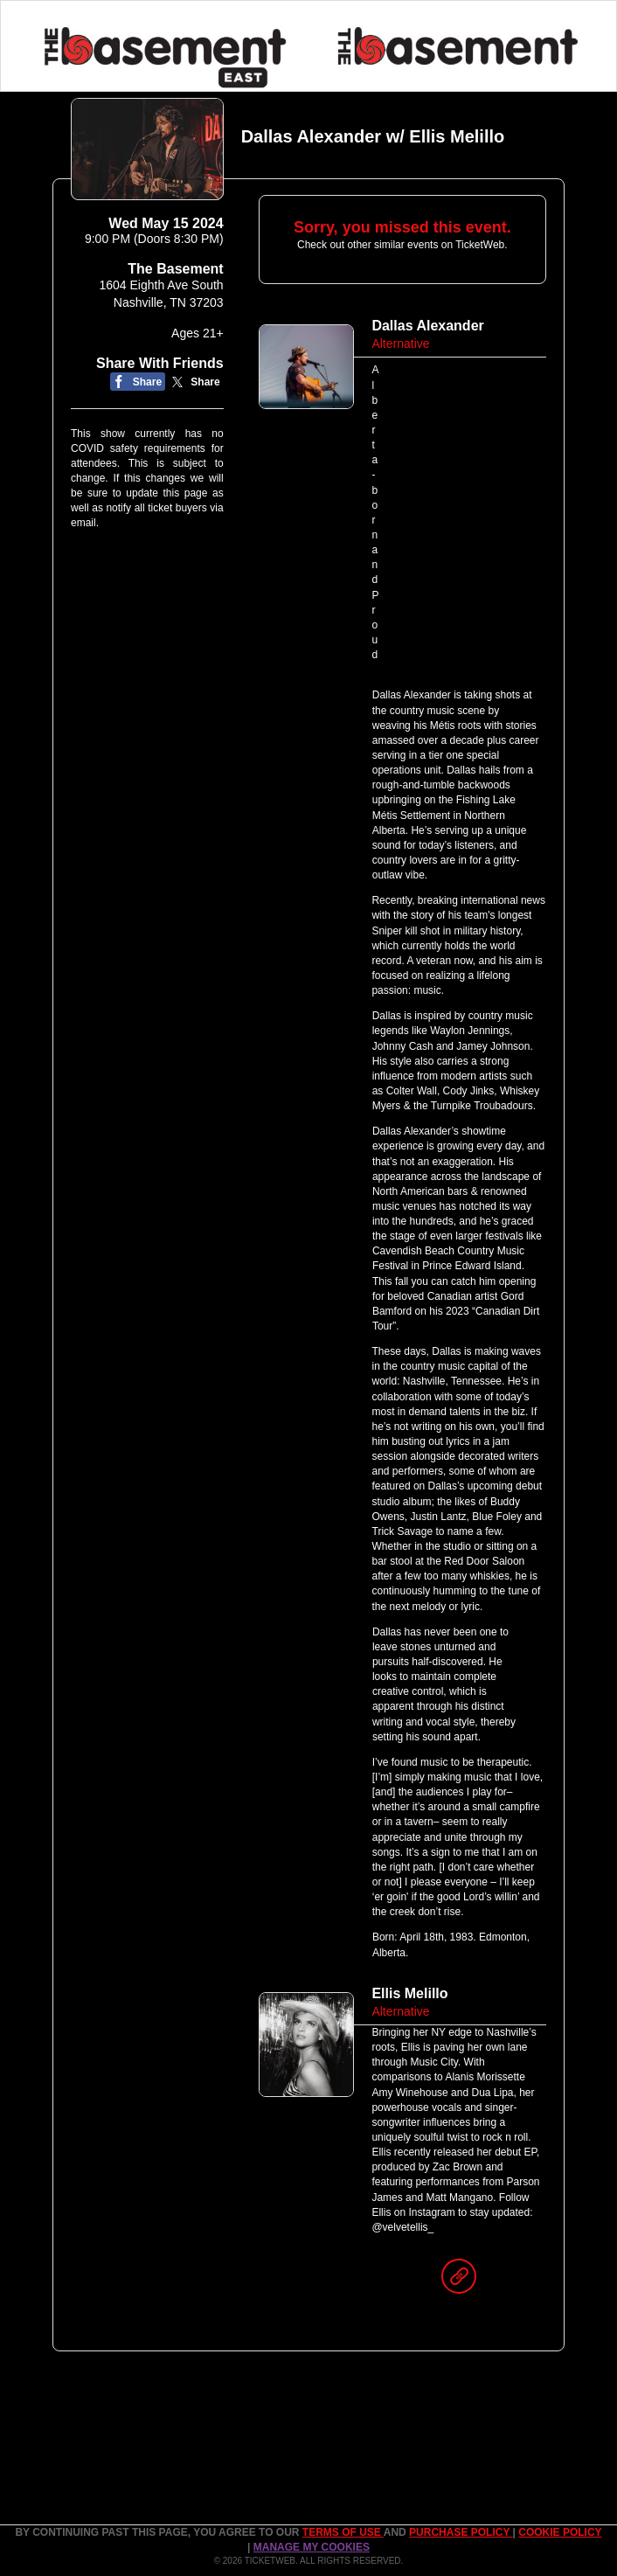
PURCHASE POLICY (460, 2532)
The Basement (175, 268)
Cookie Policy (559, 2532)
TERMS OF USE (343, 2532)
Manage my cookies (311, 2547)
